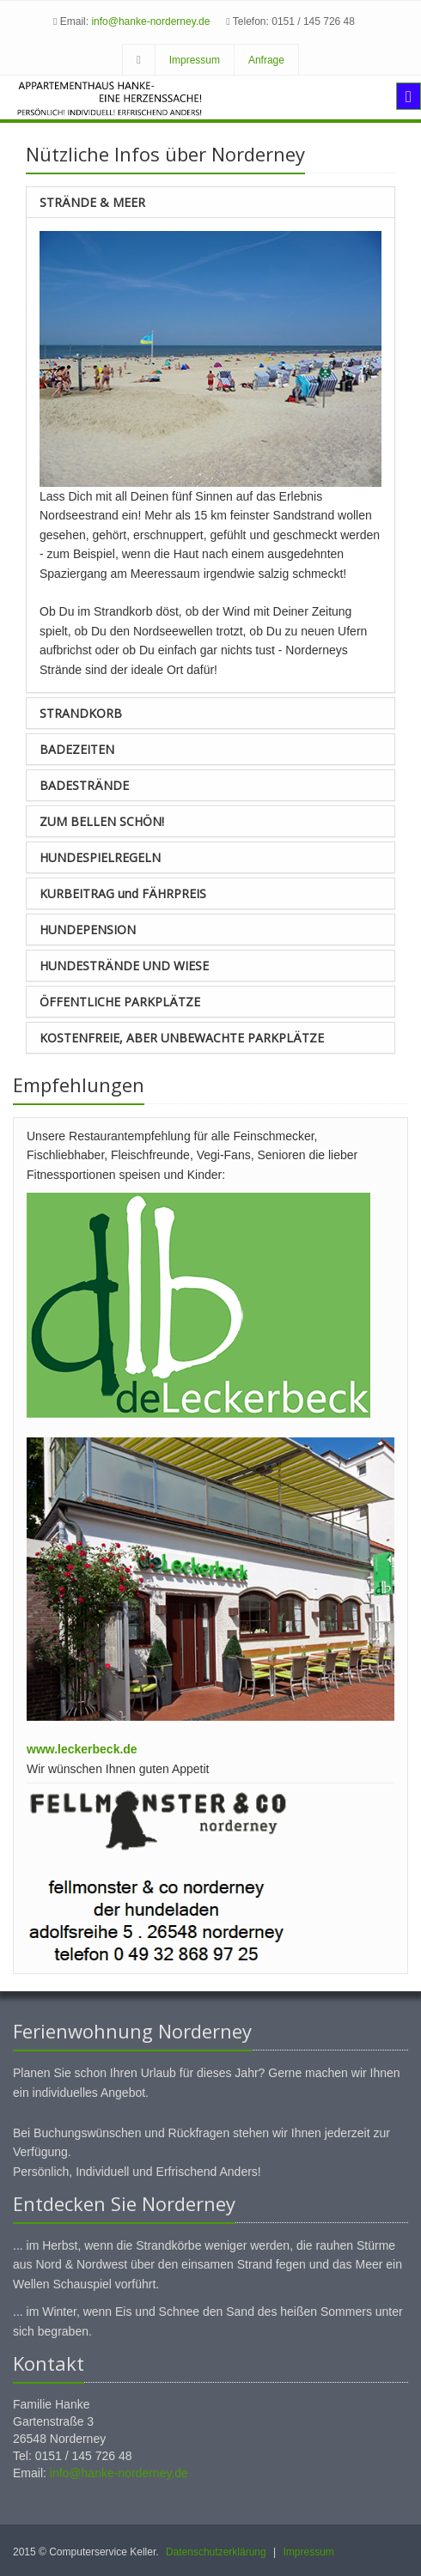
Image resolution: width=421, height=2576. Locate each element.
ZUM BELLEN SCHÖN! (102, 821)
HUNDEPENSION (88, 929)
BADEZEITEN (77, 749)
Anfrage (266, 60)
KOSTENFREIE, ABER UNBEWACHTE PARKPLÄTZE (182, 1038)
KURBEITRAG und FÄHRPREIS (123, 893)
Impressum (194, 60)
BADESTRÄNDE (84, 785)
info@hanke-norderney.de (150, 21)
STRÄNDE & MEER (92, 202)
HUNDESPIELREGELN (100, 857)
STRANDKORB (81, 713)
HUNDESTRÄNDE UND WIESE (124, 965)
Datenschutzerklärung (216, 2552)
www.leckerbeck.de (82, 1749)
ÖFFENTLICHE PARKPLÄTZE (120, 1001)
